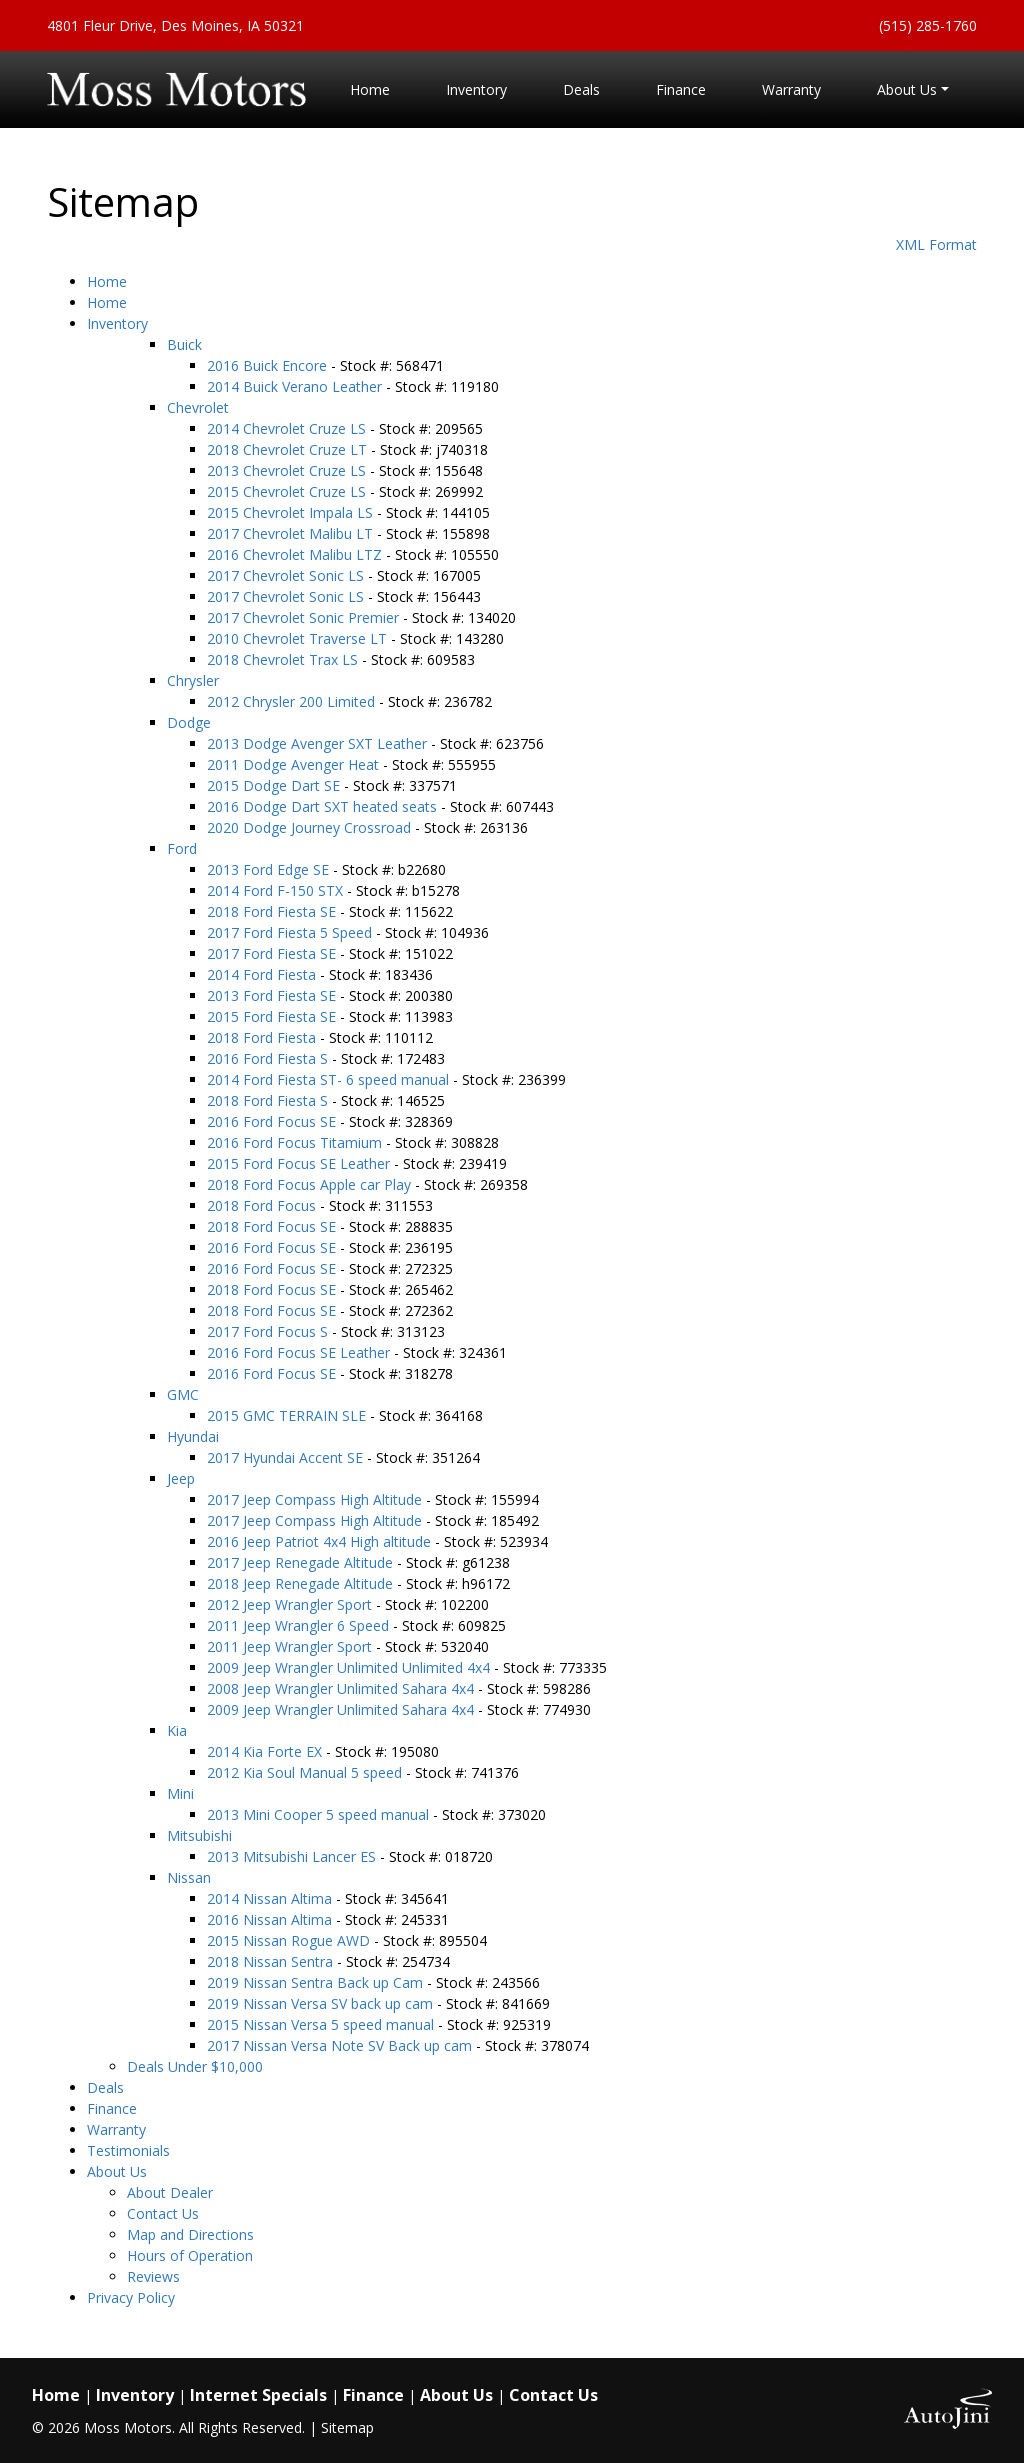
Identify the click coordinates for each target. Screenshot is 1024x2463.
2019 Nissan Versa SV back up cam (322, 2003)
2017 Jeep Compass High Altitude (316, 1499)
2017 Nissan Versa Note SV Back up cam (341, 2045)
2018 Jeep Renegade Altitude (302, 1583)
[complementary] (964, 2403)
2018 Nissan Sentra (272, 1961)
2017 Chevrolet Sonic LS (287, 575)
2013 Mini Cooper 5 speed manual (320, 1814)
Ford (182, 848)
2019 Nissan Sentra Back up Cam (317, 1982)
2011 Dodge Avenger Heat (295, 764)
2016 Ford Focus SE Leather (300, 1352)
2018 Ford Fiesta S (269, 1100)
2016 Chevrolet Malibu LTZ (296, 554)
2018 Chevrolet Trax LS (284, 659)
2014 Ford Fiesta (263, 974)
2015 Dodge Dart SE (275, 785)
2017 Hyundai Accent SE (287, 1457)
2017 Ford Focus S (269, 1331)
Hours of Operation (190, 2255)
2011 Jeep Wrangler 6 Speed (300, 1625)
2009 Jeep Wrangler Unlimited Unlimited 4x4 (350, 1667)
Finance (112, 2108)
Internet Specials (258, 2395)
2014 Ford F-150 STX (277, 890)
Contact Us (163, 2213)
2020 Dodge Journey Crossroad (311, 827)
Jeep (181, 1478)
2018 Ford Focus (263, 1205)
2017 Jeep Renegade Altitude (302, 1562)
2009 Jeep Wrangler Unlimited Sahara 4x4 (342, 1709)
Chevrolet (198, 407)
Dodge (189, 722)
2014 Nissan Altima (271, 1898)
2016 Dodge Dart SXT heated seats (324, 806)
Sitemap (347, 2427)
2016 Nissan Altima (271, 1919)
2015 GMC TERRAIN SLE (288, 1415)
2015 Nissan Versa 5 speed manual (322, 2024)
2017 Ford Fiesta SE (273, 953)
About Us (117, 2171)
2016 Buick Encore (269, 365)
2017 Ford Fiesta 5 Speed (291, 932)
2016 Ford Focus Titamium (296, 1142)
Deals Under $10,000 (195, 2066)
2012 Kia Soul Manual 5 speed (306, 1772)
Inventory (117, 323)
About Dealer (170, 2192)
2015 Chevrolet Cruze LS (288, 491)
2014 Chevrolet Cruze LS (288, 428)
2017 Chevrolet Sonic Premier (305, 617)
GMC (183, 1394)
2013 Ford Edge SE (270, 869)
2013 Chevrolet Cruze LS (288, 470)
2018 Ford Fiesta (263, 1037)
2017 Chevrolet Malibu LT (292, 533)
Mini (180, 1793)
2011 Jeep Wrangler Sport (291, 1646)
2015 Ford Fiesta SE (273, 1016)
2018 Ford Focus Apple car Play (311, 1184)
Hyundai (193, 1436)
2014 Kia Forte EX (266, 1751)
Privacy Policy (131, 2297)
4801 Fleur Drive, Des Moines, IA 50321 (175, 25)
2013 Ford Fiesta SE (273, 995)
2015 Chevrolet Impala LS (292, 512)
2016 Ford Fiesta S (269, 1058)
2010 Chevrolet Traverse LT (299, 638)
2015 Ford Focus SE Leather (300, 1163)
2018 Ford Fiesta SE (273, 911)
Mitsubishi (199, 1835)
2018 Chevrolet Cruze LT (289, 449)
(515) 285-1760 (928, 25)
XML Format (936, 244)
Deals (105, 2087)
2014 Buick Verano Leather (296, 386)
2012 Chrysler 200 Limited (293, 701)
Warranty (116, 2129)
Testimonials (128, 2150)
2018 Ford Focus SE (273, 1226)
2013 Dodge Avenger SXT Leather (319, 743)
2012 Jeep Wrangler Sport (291, 1604)
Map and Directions (190, 2234)
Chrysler (193, 680)
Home (107, 281)
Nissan (189, 1877)
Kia (177, 1730)
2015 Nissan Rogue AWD (290, 1940)
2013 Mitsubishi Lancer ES (293, 1856)
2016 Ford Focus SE (273, 1121)
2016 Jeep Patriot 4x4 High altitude (321, 1541)
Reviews (153, 2276)
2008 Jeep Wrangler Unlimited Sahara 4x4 (342, 1688)
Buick (184, 344)
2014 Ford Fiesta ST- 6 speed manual (330, 1079)
